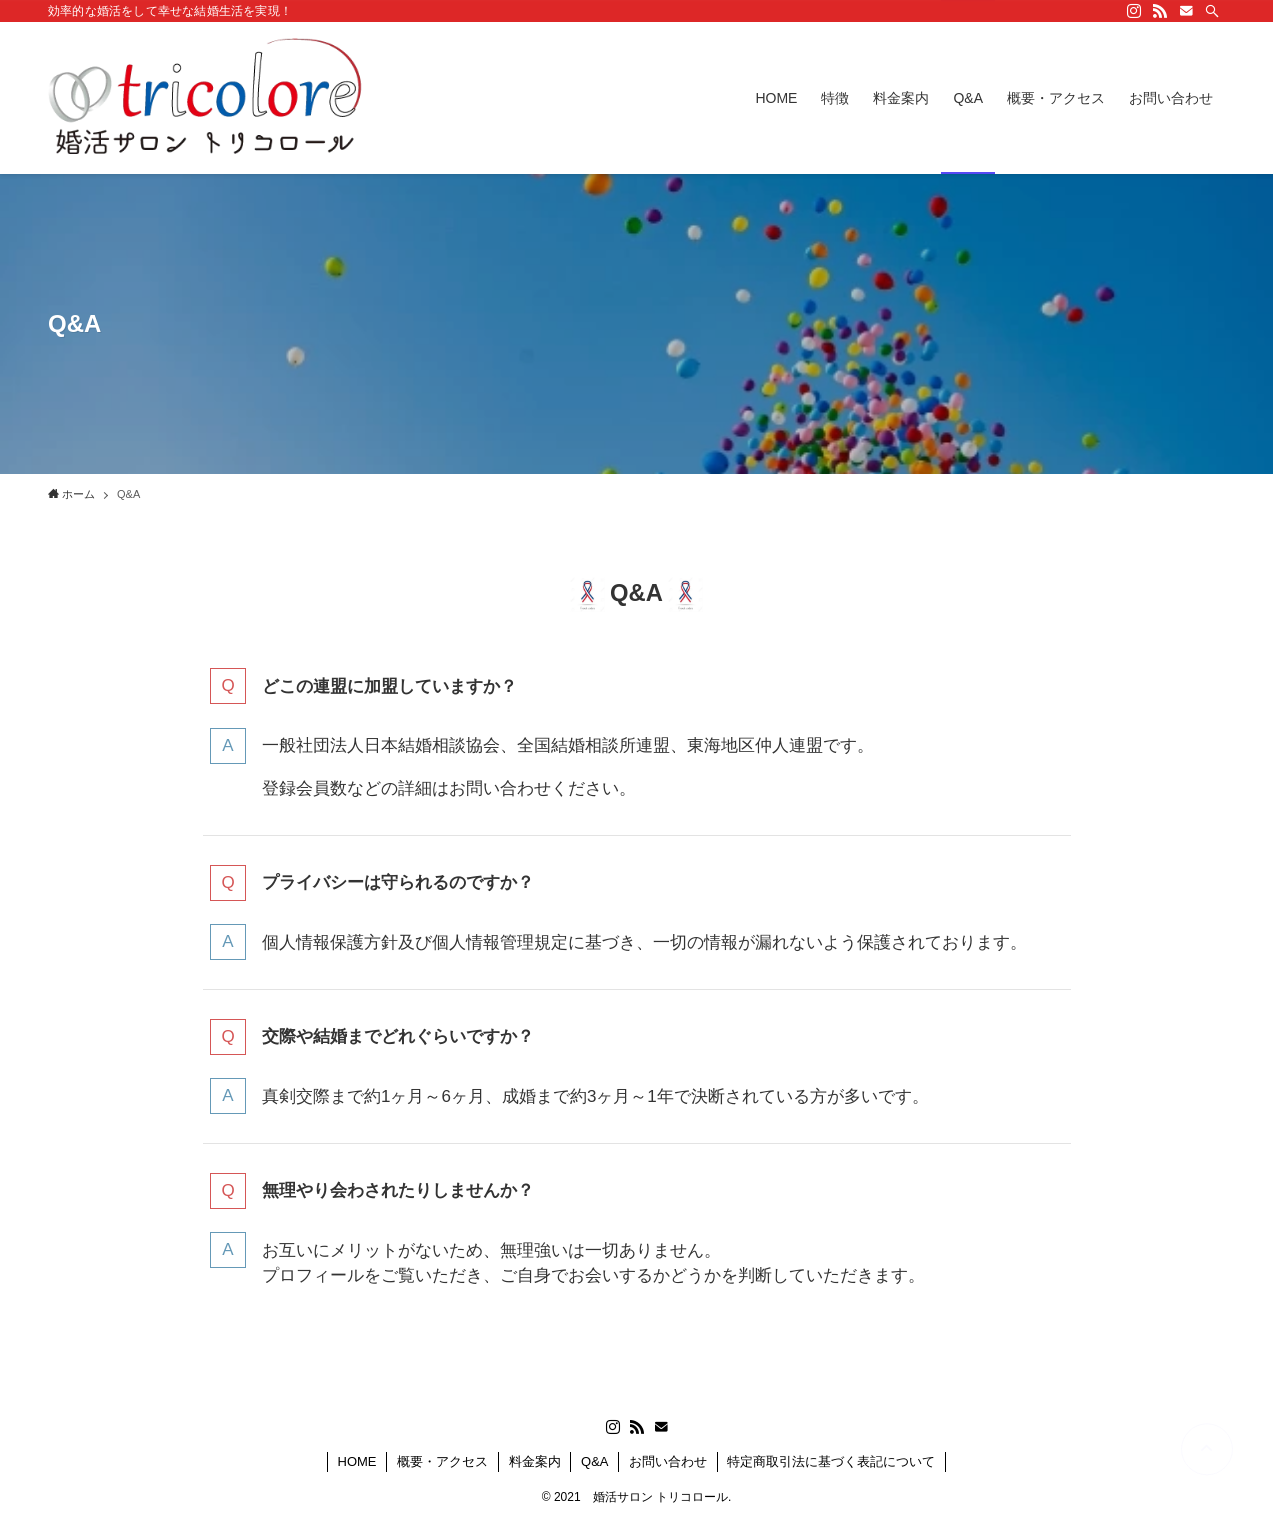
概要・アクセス (442, 1461)
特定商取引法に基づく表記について (831, 1461)
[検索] (1212, 11)
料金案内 (535, 1461)
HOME (357, 1461)
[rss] (1160, 11)
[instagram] (1134, 11)
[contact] (1186, 11)
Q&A (594, 1461)
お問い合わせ (668, 1461)
